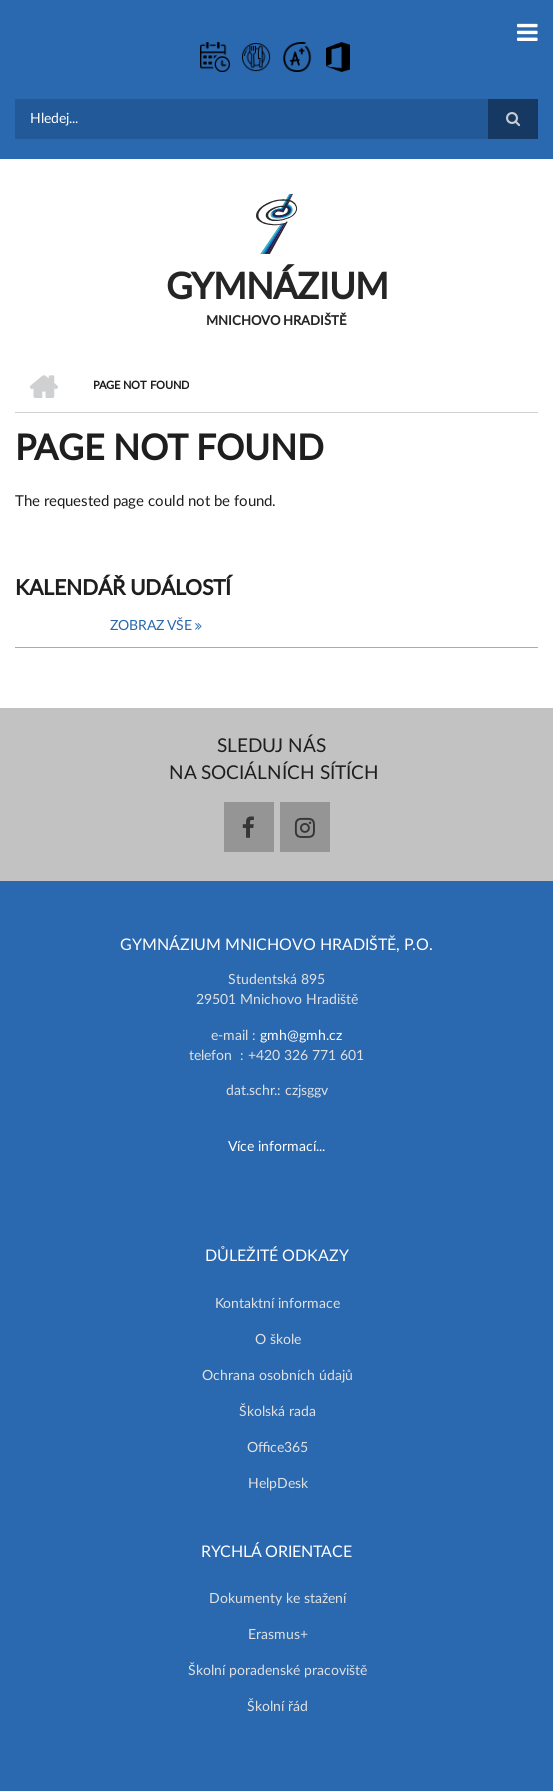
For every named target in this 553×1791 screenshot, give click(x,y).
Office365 (277, 1448)
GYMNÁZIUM (277, 288)
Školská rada (277, 1412)
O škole (278, 1340)
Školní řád (277, 1707)
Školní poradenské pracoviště (277, 1671)
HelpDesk (278, 1484)
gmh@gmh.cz (301, 1036)
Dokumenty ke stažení (277, 1599)
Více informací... (276, 1147)
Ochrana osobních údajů (277, 1376)
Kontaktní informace (277, 1304)
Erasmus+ (278, 1635)
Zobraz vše (151, 626)
